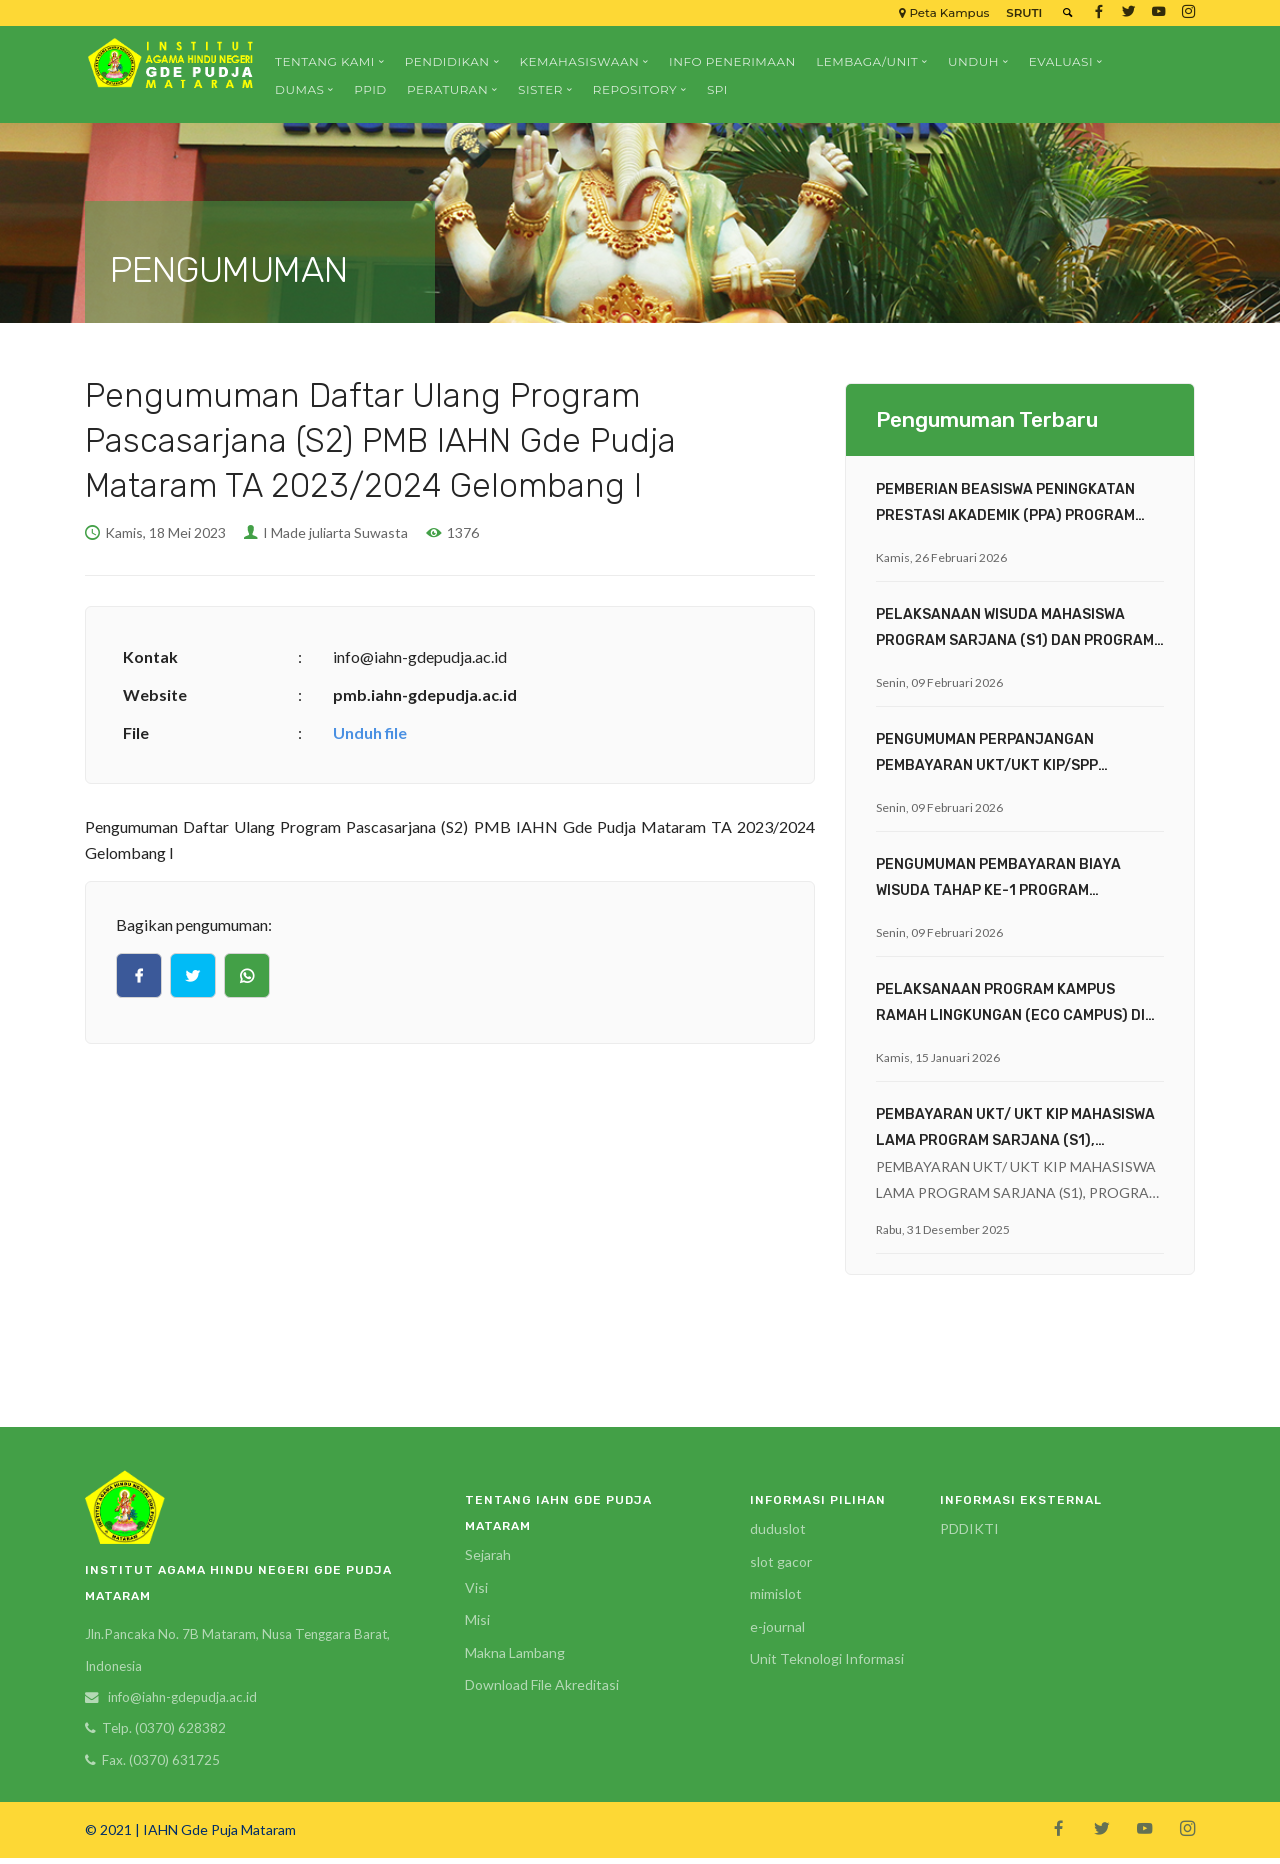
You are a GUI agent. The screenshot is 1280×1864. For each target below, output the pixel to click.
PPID (370, 89)
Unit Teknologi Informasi (827, 1658)
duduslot (778, 1528)
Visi (476, 1587)
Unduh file (370, 732)
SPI (717, 89)
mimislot (776, 1593)
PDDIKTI (969, 1528)
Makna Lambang (515, 1652)
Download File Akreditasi (542, 1684)
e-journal (777, 1626)
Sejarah (488, 1554)
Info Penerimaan (732, 61)
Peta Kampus (939, 12)
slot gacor (781, 1561)
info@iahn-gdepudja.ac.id (186, 1699)
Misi (477, 1619)
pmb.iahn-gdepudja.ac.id (425, 694)
